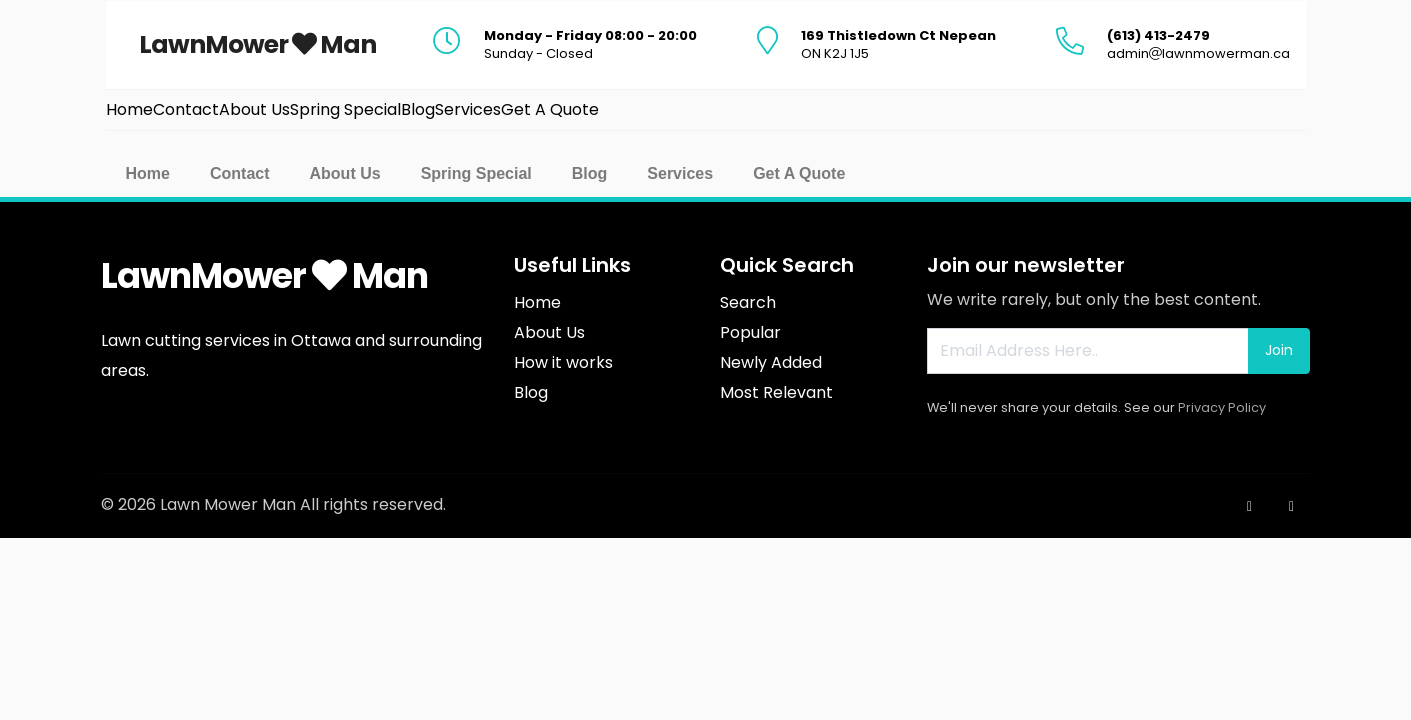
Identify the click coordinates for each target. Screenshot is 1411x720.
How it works (563, 362)
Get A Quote (799, 173)
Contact (240, 173)
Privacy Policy (1222, 407)
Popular (750, 332)
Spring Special (476, 173)
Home (148, 173)
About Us (345, 173)
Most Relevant (776, 392)
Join (1279, 350)
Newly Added (771, 362)
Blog (590, 173)
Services (680, 173)
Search (748, 302)
